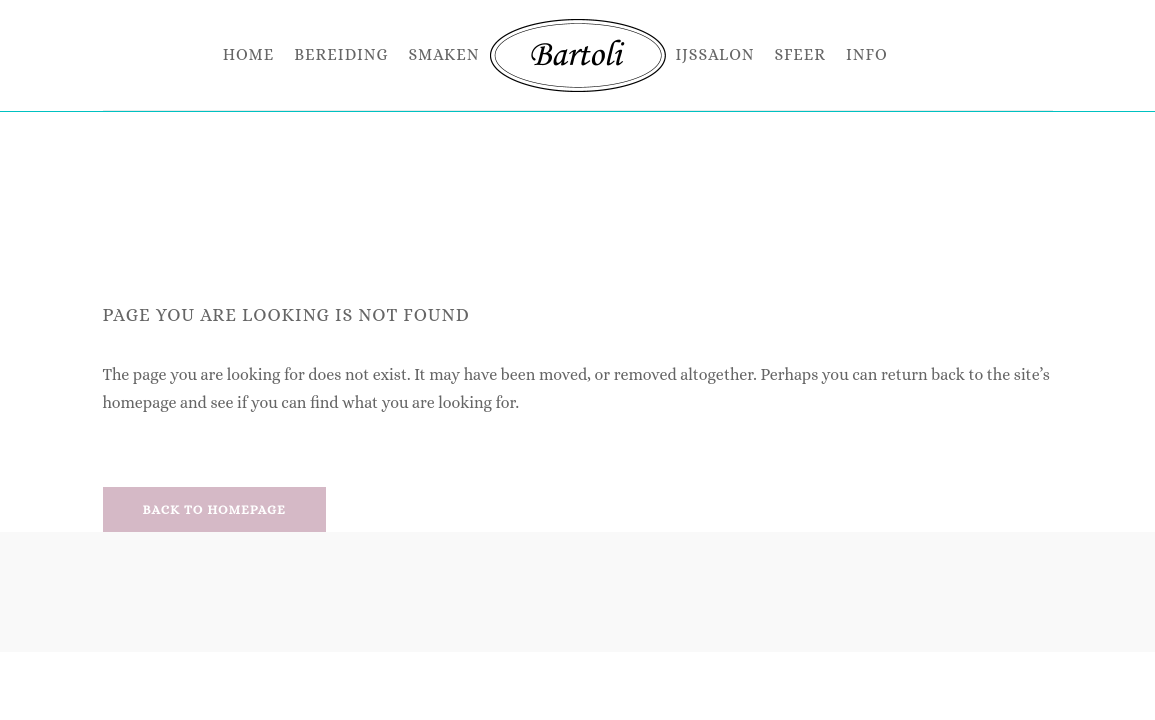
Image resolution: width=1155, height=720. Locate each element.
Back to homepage (214, 509)
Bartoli (540, 148)
